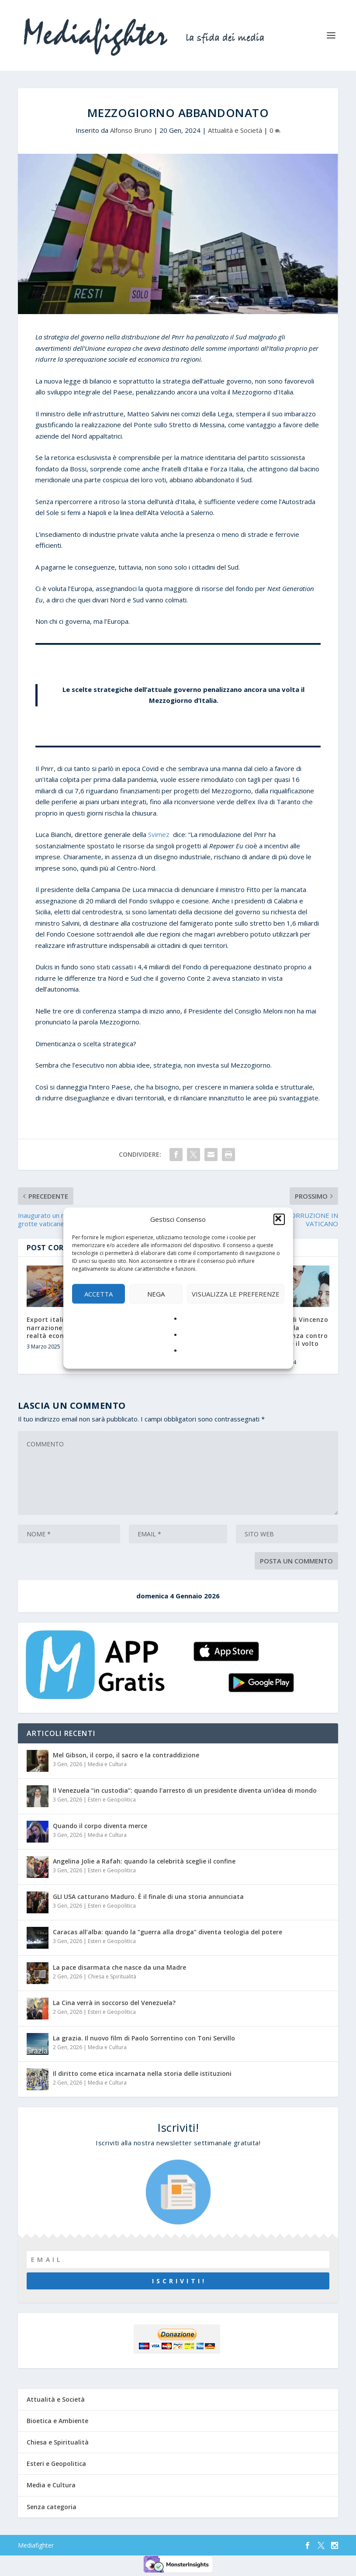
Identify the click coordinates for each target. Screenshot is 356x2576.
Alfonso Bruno (131, 130)
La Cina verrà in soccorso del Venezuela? (114, 2003)
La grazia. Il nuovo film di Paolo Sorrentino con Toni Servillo (144, 2038)
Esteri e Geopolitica (112, 1799)
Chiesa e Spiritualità (112, 1976)
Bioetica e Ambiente (57, 2421)
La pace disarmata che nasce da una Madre (119, 1967)
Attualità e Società (235, 130)
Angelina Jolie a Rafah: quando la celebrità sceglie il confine (144, 1861)
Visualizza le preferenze (236, 1294)
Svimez (158, 834)
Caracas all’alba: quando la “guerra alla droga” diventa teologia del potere (167, 1932)
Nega (156, 1294)
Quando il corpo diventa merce (100, 1826)
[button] (279, 1219)
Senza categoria (51, 2507)
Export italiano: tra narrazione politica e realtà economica (61, 1327)
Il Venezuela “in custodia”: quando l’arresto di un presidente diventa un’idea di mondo (185, 1790)
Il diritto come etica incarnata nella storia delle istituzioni (142, 2073)
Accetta (98, 1294)
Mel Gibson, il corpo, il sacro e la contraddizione (126, 1755)
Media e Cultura (107, 1764)
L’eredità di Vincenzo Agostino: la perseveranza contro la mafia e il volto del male (294, 1335)
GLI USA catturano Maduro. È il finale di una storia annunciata (148, 1896)
